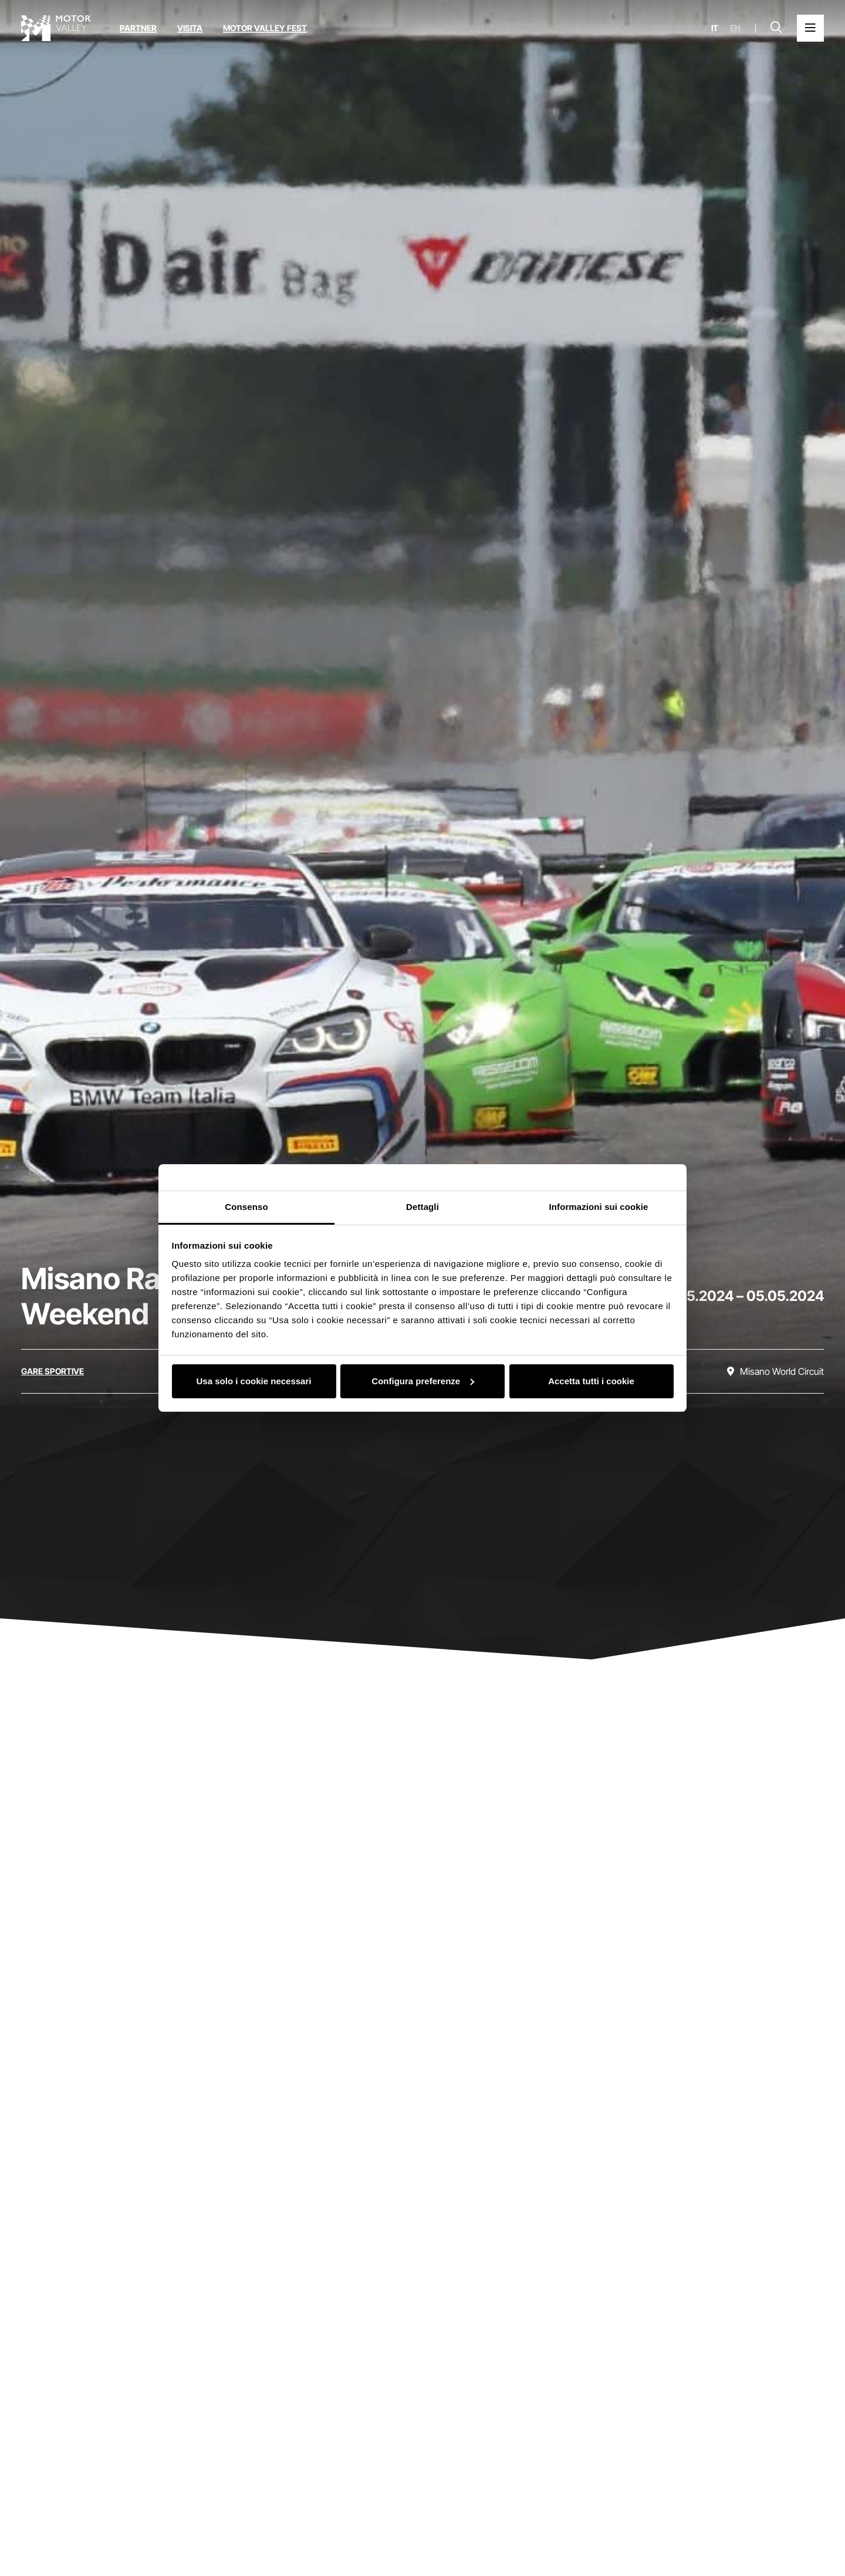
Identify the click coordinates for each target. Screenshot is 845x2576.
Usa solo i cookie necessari (254, 1381)
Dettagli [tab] (422, 1207)
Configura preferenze (422, 1381)
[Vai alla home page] (55, 28)
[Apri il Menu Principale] (810, 28)
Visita (189, 28)
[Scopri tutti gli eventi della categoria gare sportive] (52, 1371)
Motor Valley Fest (265, 28)
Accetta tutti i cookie (591, 1381)
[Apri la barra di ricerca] (776, 28)
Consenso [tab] (246, 1207)
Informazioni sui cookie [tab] (598, 1207)
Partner (138, 28)
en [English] (735, 28)
